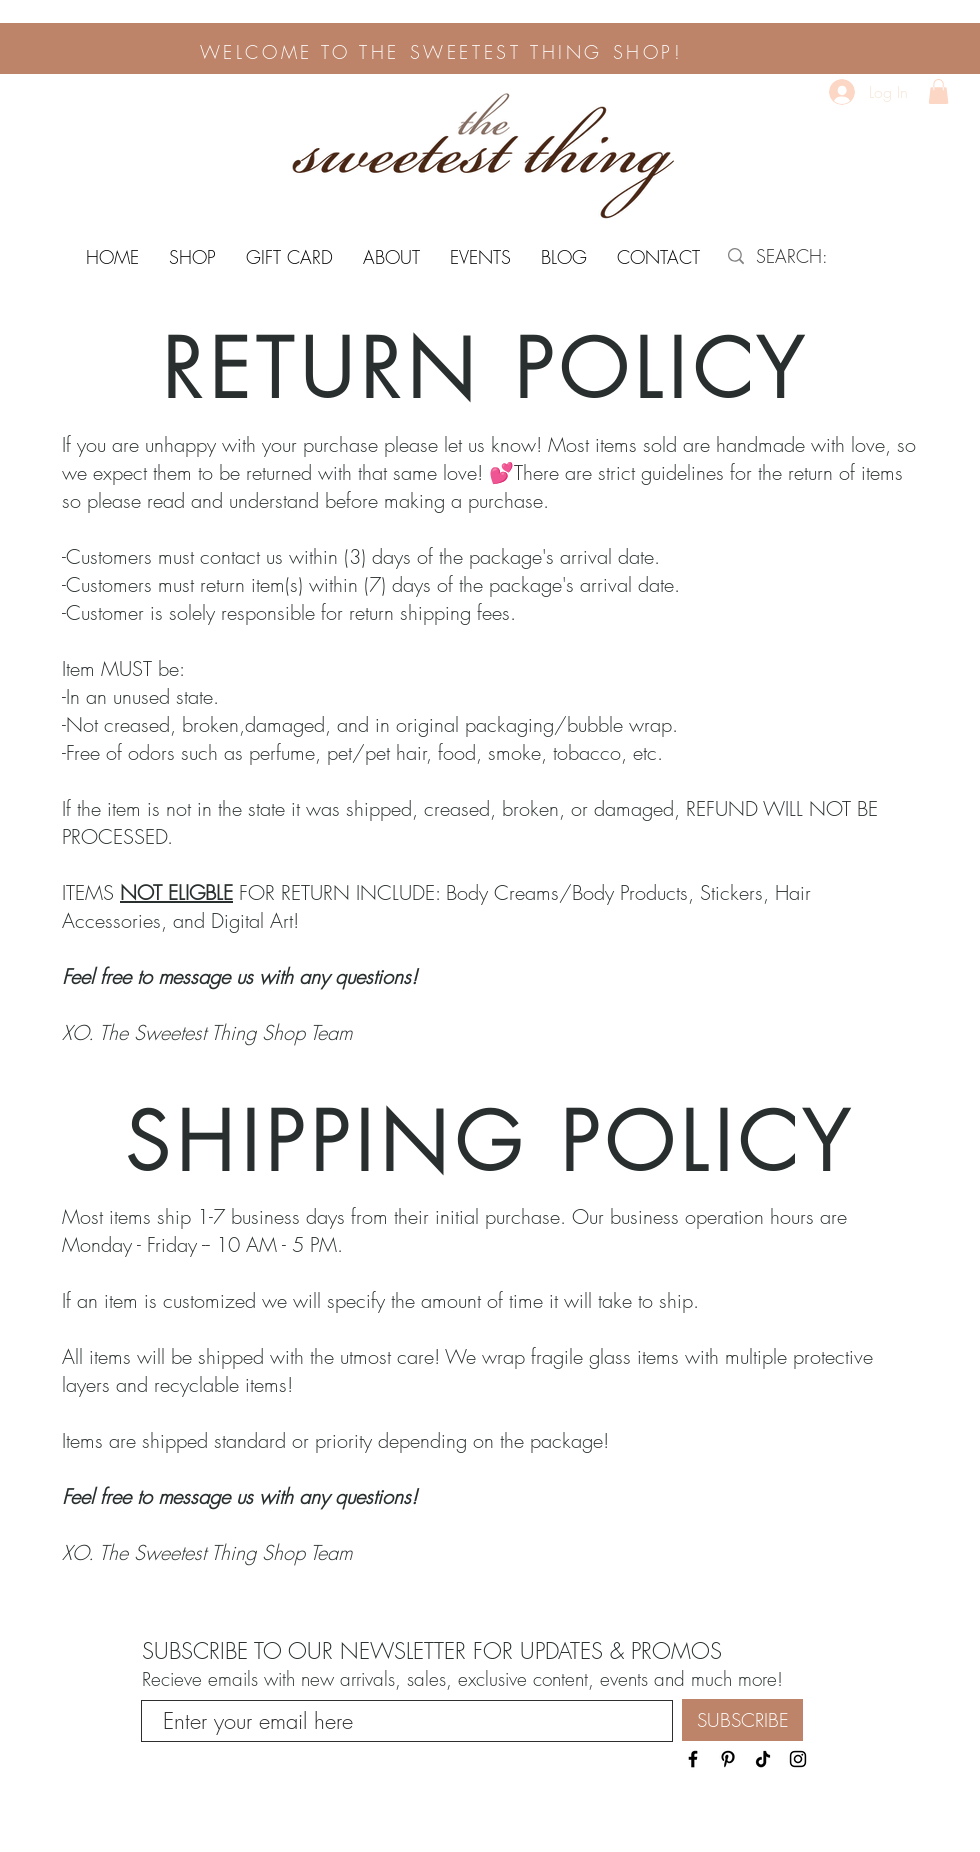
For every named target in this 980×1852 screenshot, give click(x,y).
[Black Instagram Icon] (798, 1759)
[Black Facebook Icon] (693, 1759)
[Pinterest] (728, 1759)
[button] (938, 91)
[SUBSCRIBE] (742, 1720)
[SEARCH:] (825, 256)
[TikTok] (763, 1759)
